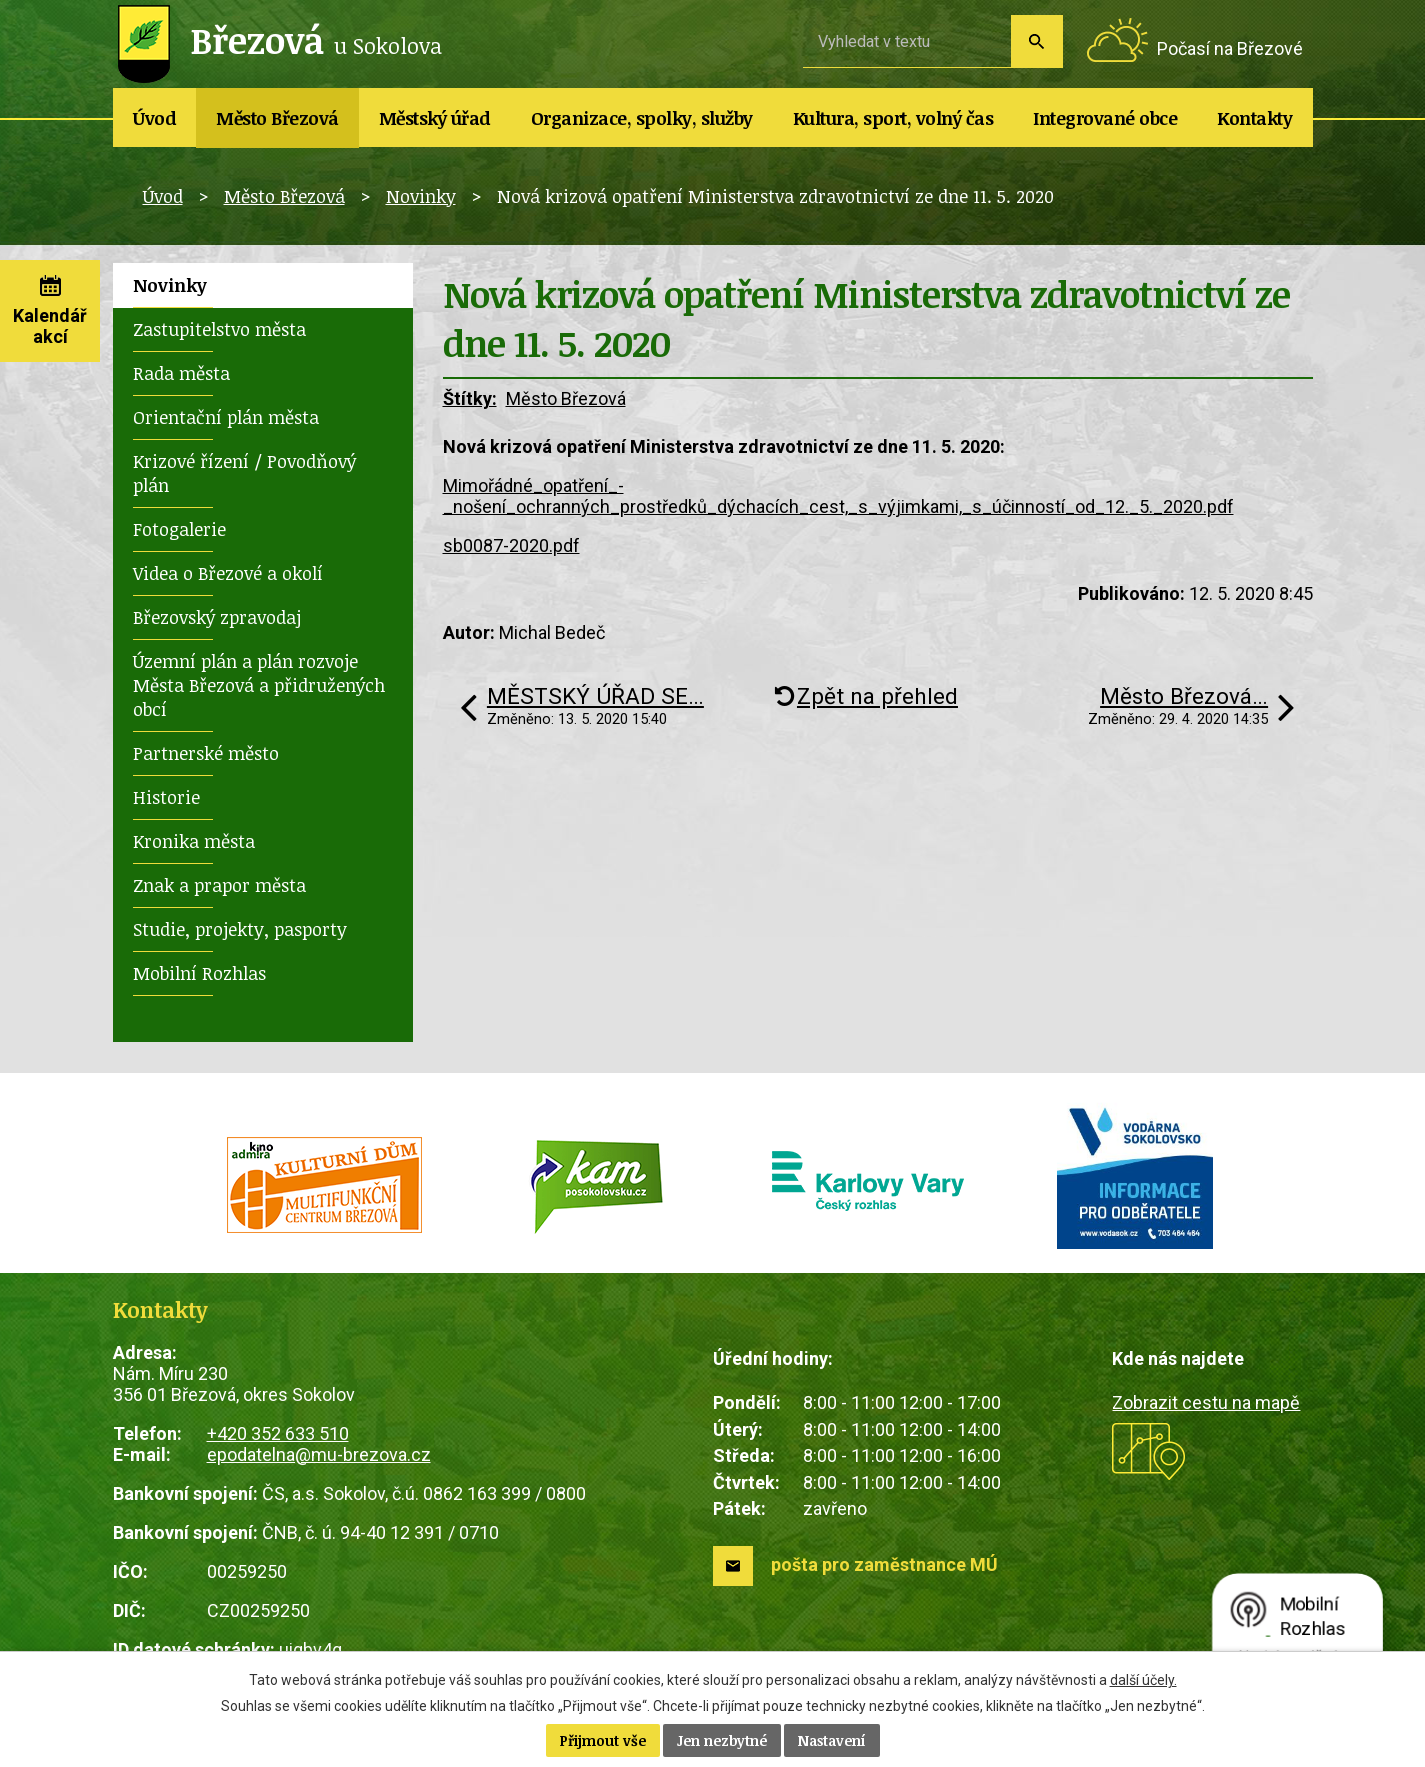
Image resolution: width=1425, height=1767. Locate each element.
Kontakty (1254, 118)
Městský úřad (435, 118)
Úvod (154, 118)
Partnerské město (206, 753)
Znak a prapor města (219, 885)
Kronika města (194, 841)
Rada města (181, 373)
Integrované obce (1105, 118)
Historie (166, 797)
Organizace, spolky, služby (642, 118)
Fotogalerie (179, 529)
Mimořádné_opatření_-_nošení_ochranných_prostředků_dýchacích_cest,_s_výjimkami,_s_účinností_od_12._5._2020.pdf (838, 496)
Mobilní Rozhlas (199, 973)
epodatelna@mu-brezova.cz (319, 1454)
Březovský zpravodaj (217, 617)
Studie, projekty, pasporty (240, 929)
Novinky (421, 196)
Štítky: (470, 398)
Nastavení (832, 1740)
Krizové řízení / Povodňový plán (244, 473)
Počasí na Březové (1230, 48)
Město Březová (277, 118)
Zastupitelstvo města (219, 329)
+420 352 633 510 (278, 1433)
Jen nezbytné (722, 1740)
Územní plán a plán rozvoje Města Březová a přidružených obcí (259, 685)
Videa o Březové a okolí (228, 573)
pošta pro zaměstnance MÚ (884, 1564)
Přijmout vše (603, 1740)
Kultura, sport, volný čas (893, 118)
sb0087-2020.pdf (511, 545)
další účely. (1143, 1680)
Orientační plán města (226, 417)
